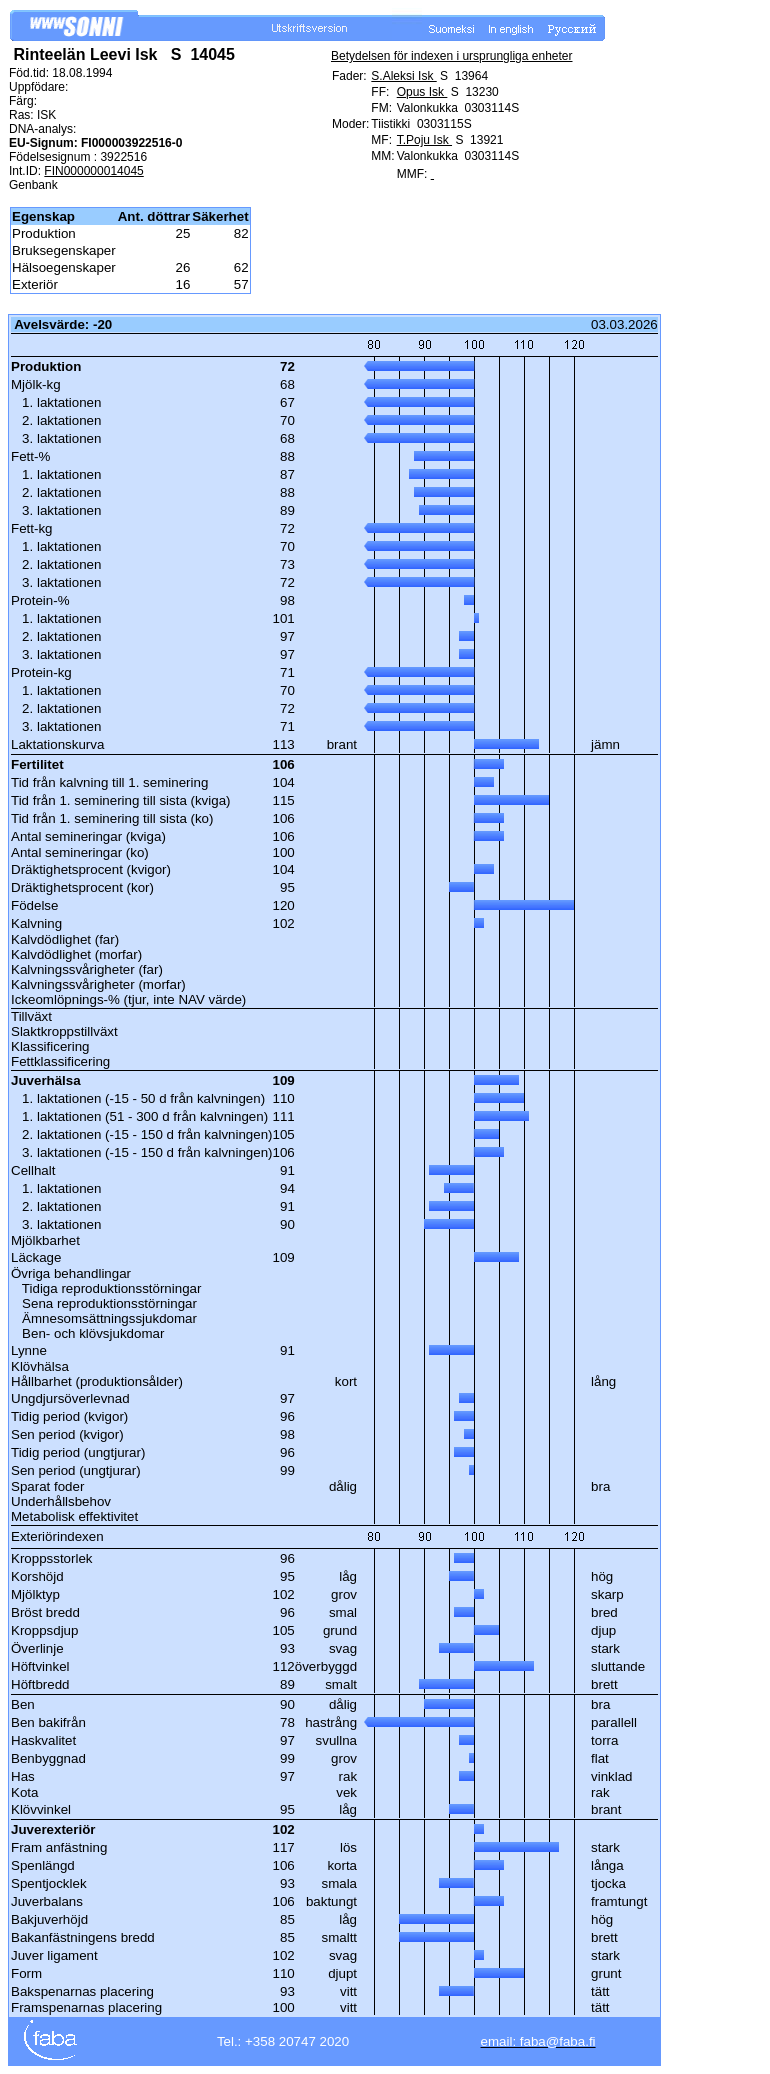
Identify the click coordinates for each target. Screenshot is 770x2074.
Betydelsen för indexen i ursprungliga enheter (452, 56)
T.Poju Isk (424, 140)
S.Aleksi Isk (403, 76)
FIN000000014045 (93, 171)
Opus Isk (422, 92)
